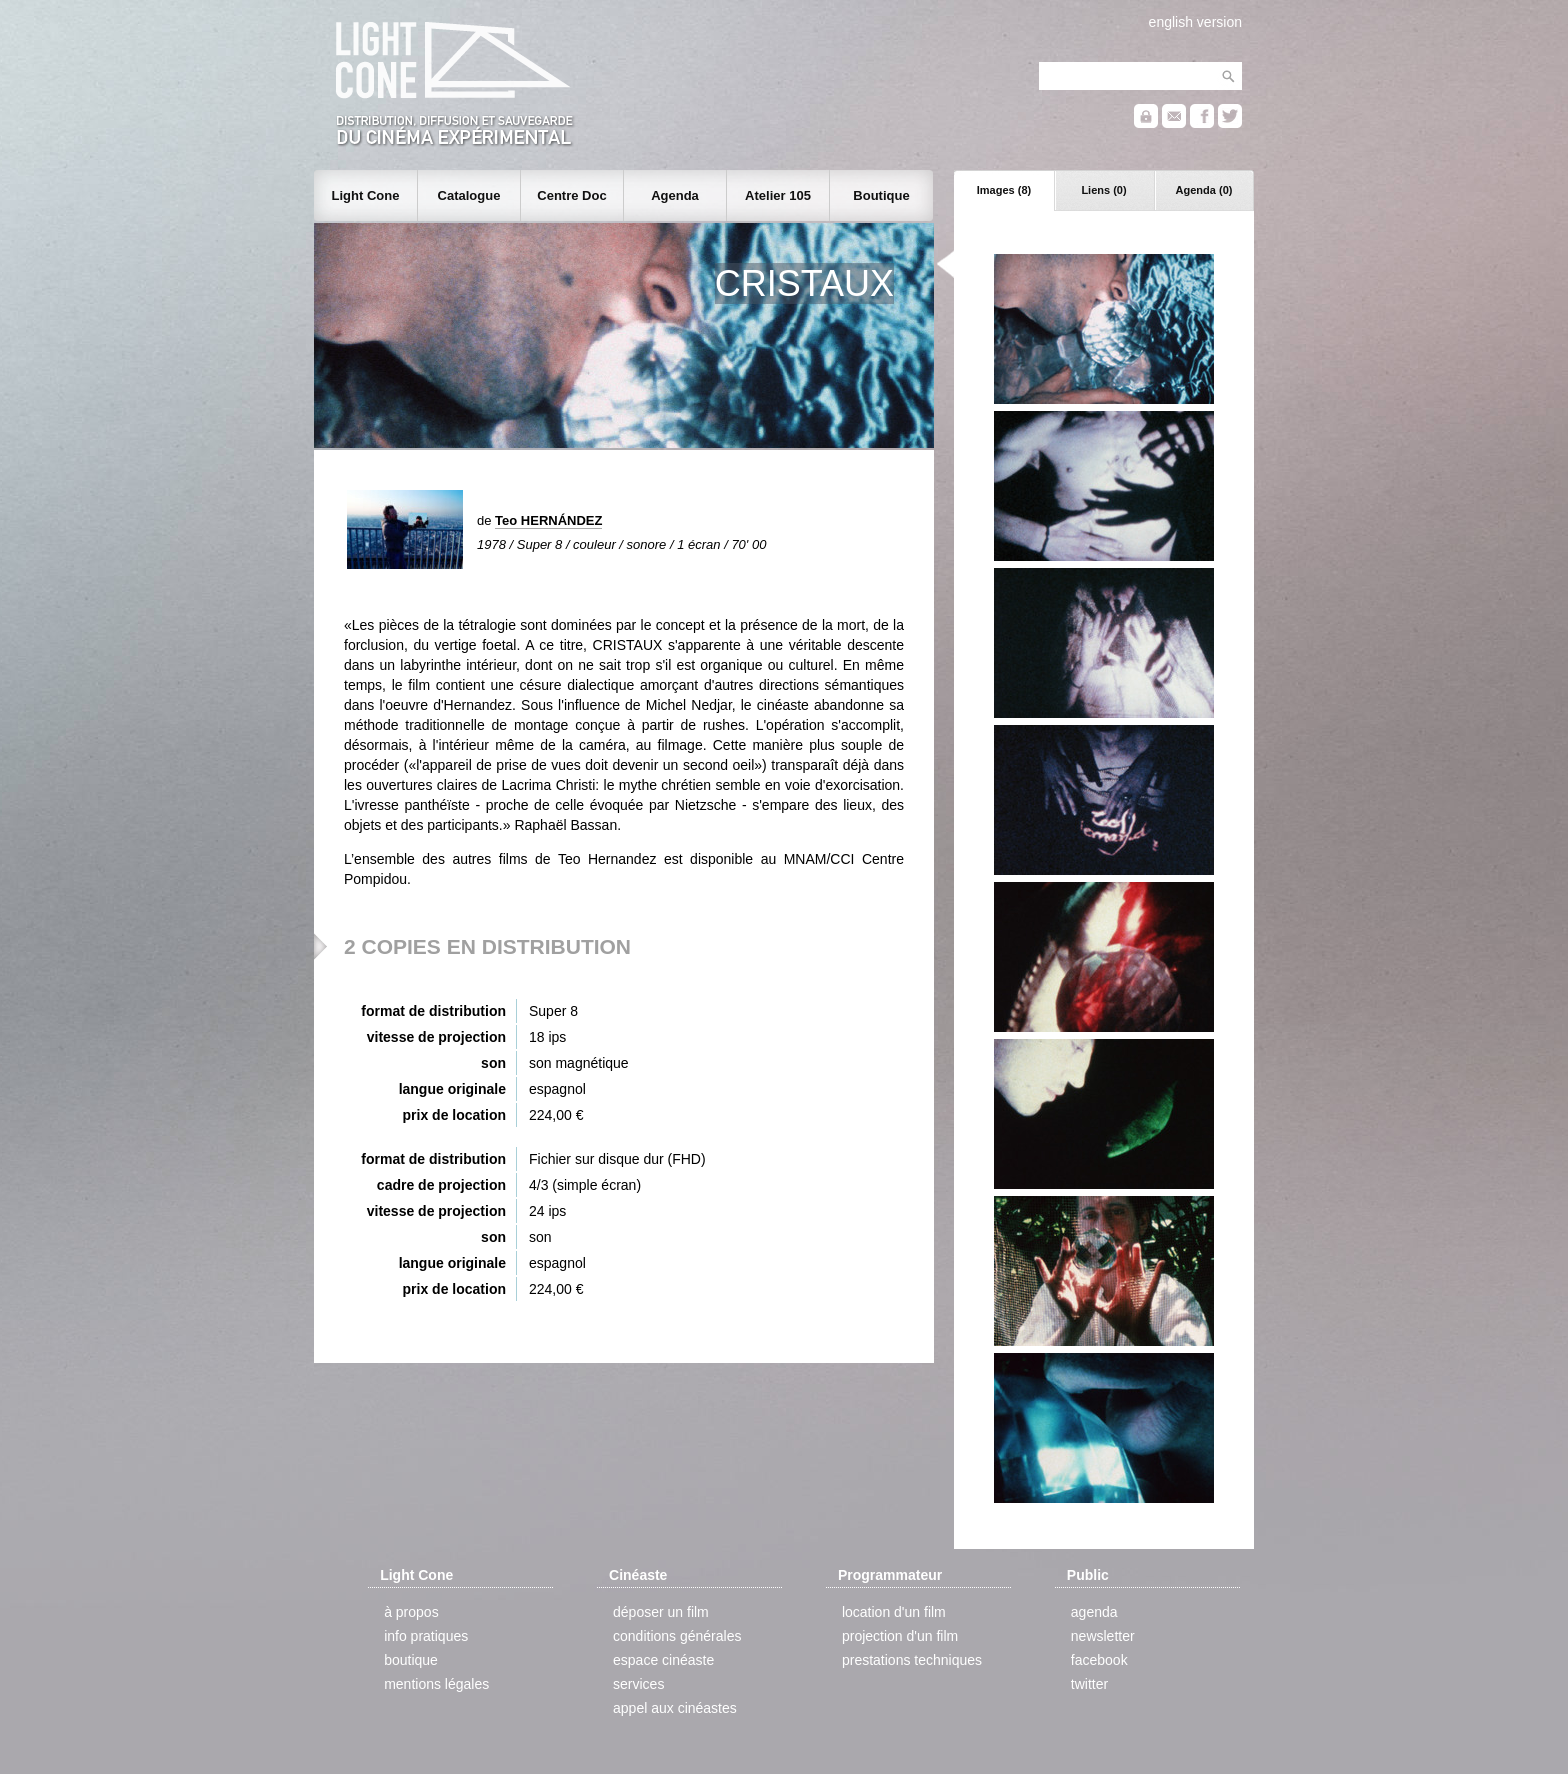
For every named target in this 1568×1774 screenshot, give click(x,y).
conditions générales (677, 1636)
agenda (1094, 1612)
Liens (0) (1103, 190)
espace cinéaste (663, 1660)
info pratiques (426, 1636)
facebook (1099, 1660)
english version (1195, 22)
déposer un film (661, 1612)
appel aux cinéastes (675, 1708)
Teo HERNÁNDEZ (548, 520)
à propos (411, 1612)
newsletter (1103, 1636)
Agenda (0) (1204, 190)
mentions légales (436, 1684)
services (638, 1684)
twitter (1089, 1684)
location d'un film (894, 1612)
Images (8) (1004, 190)
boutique (411, 1660)
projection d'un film (900, 1636)
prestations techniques (912, 1660)
